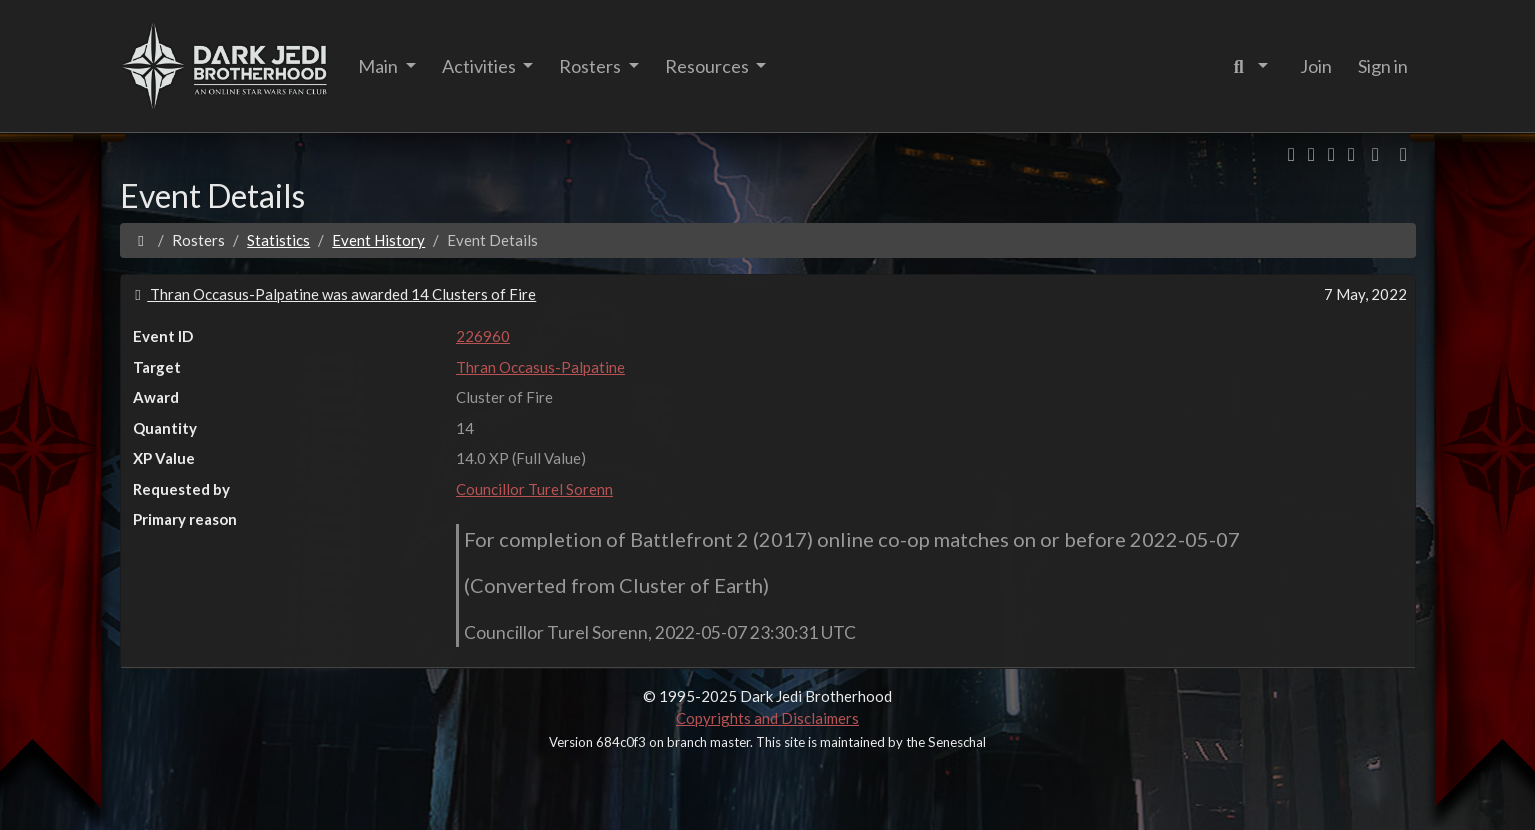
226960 (483, 336)
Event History (378, 240)
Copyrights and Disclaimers (767, 718)
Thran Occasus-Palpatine (540, 367)
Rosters (591, 66)
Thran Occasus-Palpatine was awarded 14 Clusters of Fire (333, 294)
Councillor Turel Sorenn (534, 489)
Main (379, 66)
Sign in (1383, 66)
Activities (480, 66)
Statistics (278, 240)
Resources (708, 66)
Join (1316, 66)
